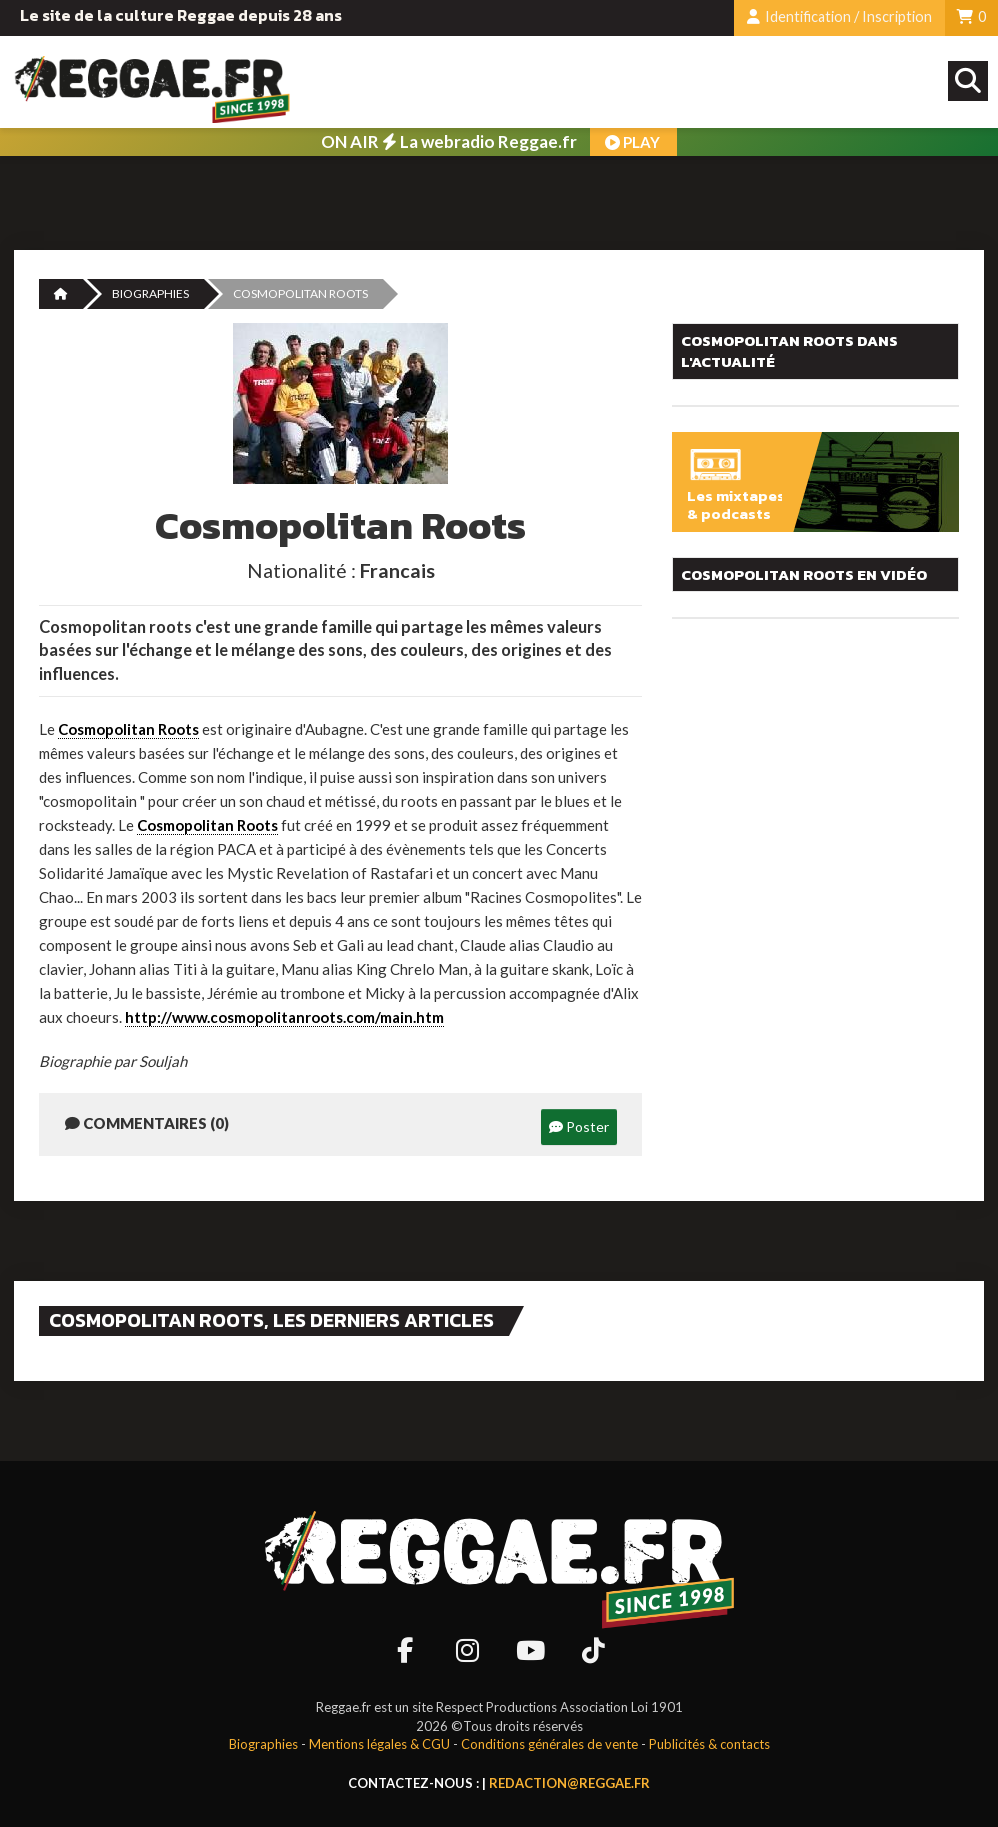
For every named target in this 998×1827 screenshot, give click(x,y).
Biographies (150, 293)
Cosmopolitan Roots (128, 729)
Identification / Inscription (839, 16)
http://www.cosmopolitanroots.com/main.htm (284, 1017)
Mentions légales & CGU (379, 1744)
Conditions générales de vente (549, 1744)
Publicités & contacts (709, 1744)
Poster (579, 1126)
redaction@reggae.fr (569, 1783)
